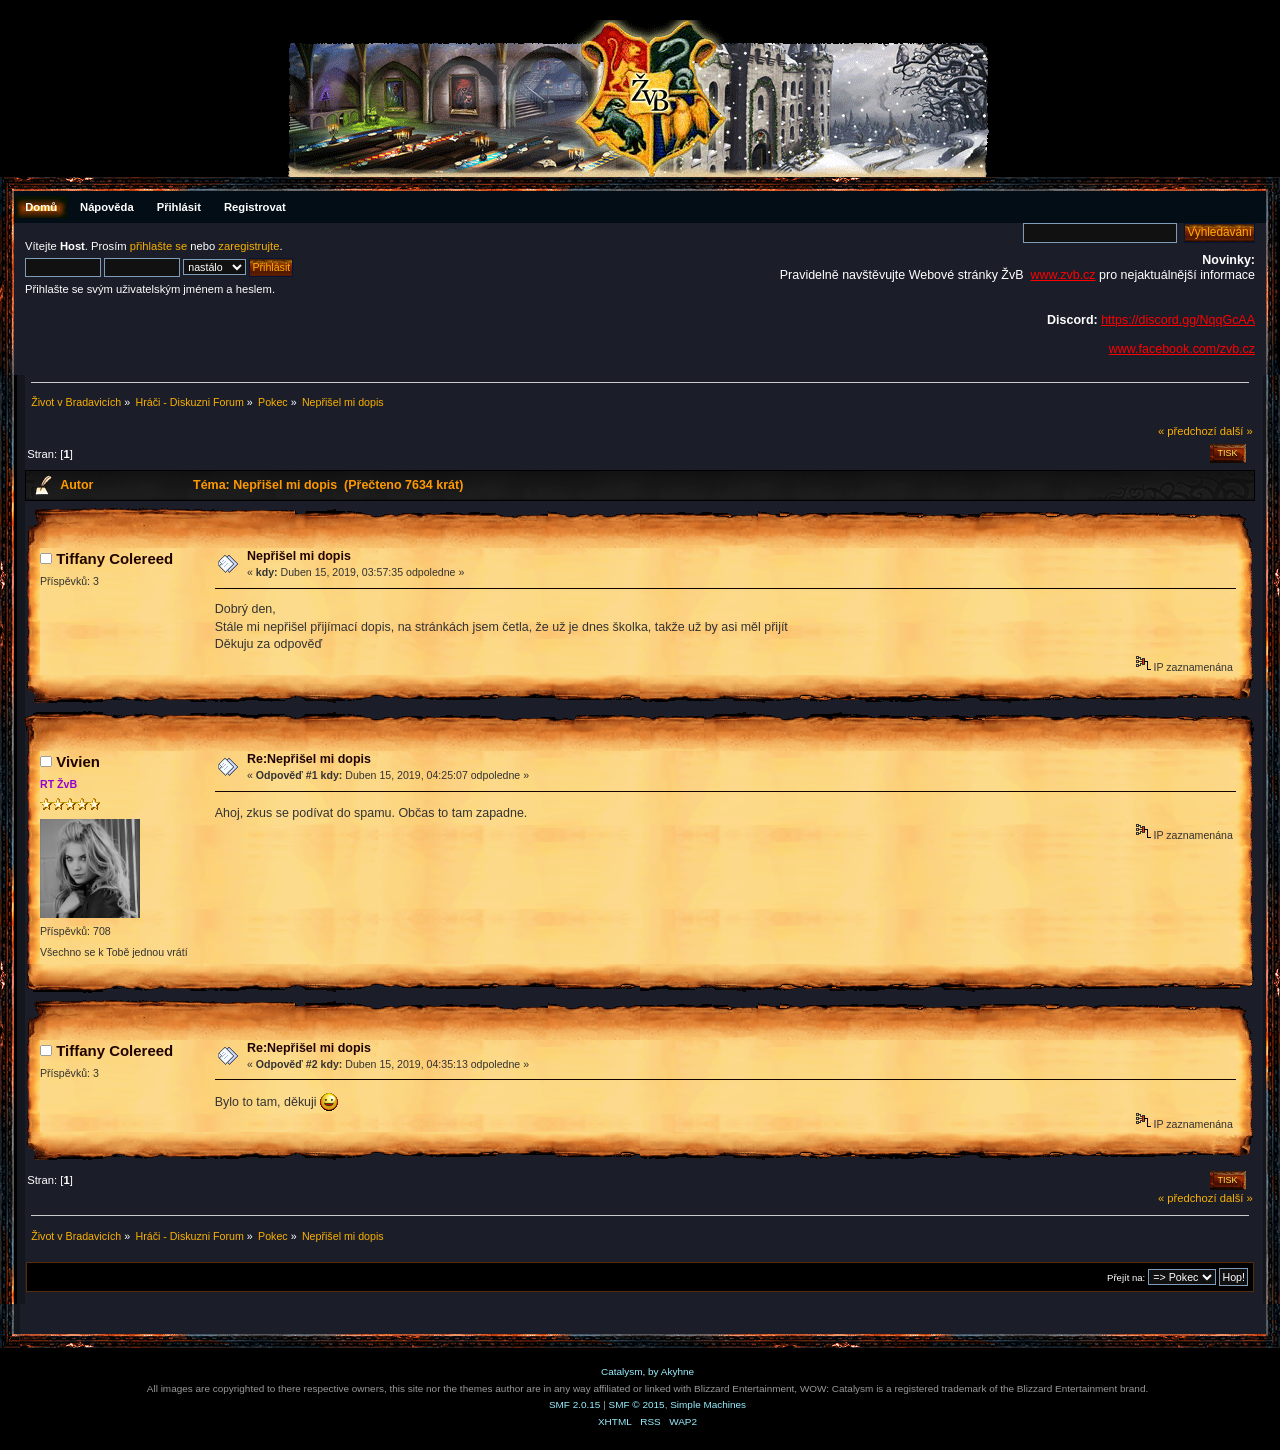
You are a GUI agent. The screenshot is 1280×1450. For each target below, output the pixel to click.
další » (1236, 431)
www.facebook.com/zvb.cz (1182, 349)
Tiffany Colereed (114, 558)
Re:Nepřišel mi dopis (309, 759)
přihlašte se (158, 246)
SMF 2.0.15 (575, 1404)
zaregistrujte (248, 246)
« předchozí (1187, 431)
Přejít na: (1126, 1277)
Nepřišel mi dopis (299, 556)
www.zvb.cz (1062, 275)
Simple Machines (708, 1404)
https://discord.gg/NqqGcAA (1178, 320)
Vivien (78, 761)
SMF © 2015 (637, 1404)
